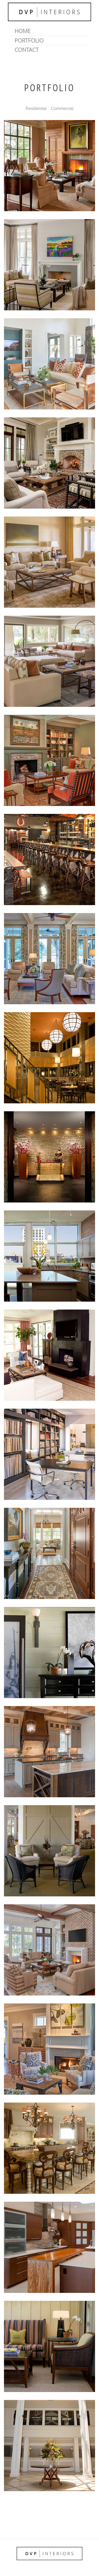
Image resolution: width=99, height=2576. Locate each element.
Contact (27, 49)
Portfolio (29, 40)
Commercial (62, 108)
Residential (36, 108)
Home (23, 31)
